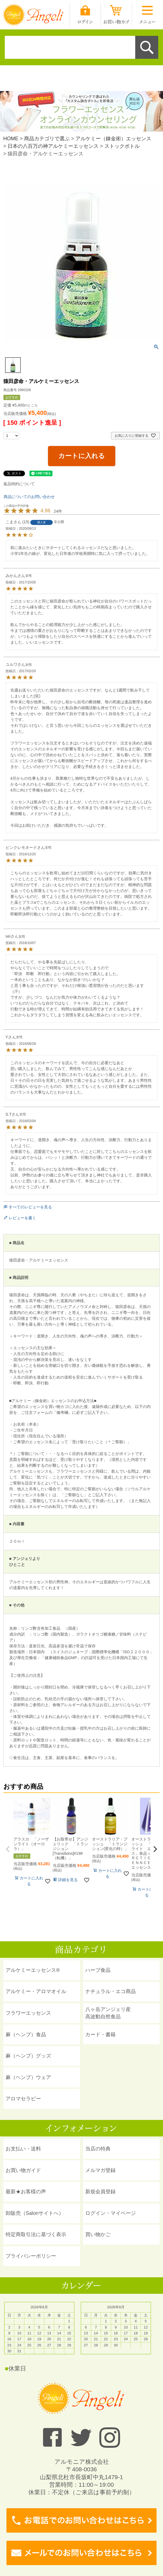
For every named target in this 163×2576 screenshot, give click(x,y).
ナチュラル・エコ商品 (110, 1991)
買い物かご (98, 2234)
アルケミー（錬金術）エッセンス (113, 138)
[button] (7, 1849)
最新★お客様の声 (26, 2191)
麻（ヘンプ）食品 (26, 2034)
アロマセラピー (23, 2098)
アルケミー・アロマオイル (36, 1991)
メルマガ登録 (100, 2170)
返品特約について (19, 484)
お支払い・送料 (23, 2149)
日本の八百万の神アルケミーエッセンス (53, 146)
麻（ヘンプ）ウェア (28, 2077)
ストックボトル (122, 146)
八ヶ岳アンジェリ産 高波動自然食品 (108, 2013)
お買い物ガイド (23, 2170)
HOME (11, 138)
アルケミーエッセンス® (33, 1970)
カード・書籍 (100, 2034)
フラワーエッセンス (28, 2013)
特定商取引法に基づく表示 (36, 2234)
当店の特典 (98, 2149)
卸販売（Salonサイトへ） (35, 2213)
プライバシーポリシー (31, 2256)
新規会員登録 (100, 2191)
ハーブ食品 (98, 1970)
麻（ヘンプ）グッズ (28, 2056)
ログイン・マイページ (110, 2213)
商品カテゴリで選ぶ (47, 138)
